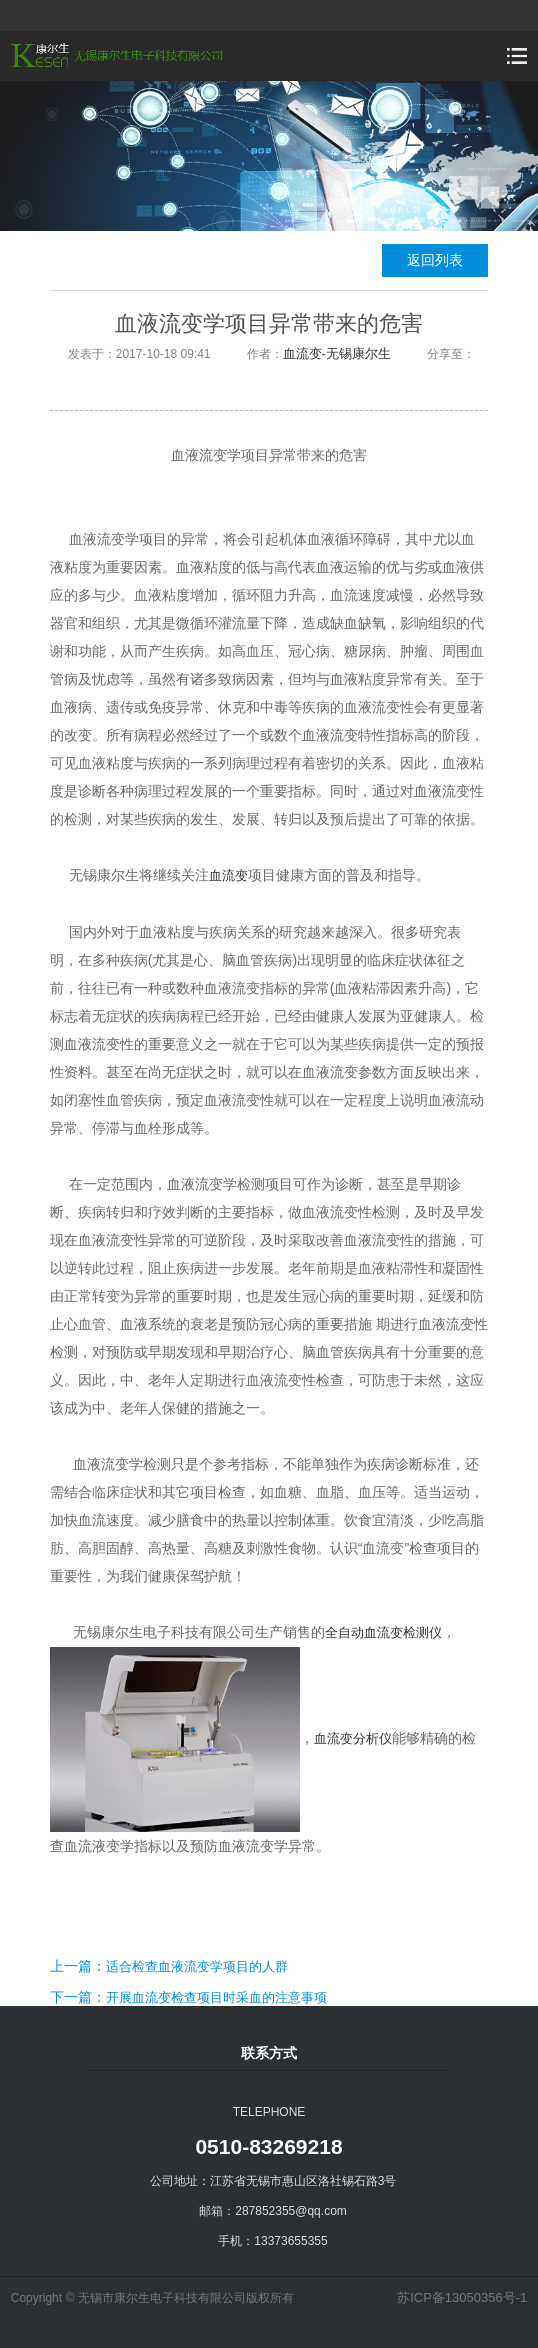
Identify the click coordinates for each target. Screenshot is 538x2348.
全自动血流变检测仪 (383, 1632)
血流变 (228, 875)
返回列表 (435, 260)
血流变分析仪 (353, 1738)
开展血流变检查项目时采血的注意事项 (216, 1997)
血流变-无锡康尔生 (337, 353)
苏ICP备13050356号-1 (462, 2297)
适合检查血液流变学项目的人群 (197, 1966)
